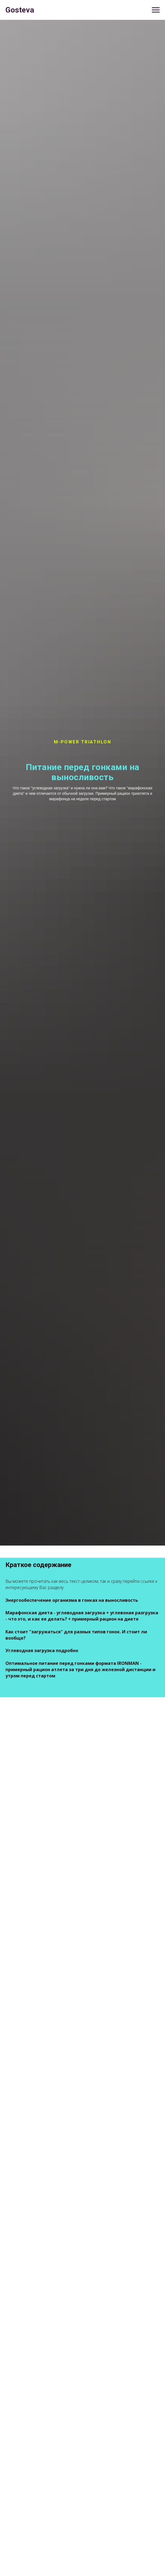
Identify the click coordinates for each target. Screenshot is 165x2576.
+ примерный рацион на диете (103, 1619)
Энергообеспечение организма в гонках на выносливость (71, 1600)
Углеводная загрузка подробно (41, 1650)
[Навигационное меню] (156, 10)
